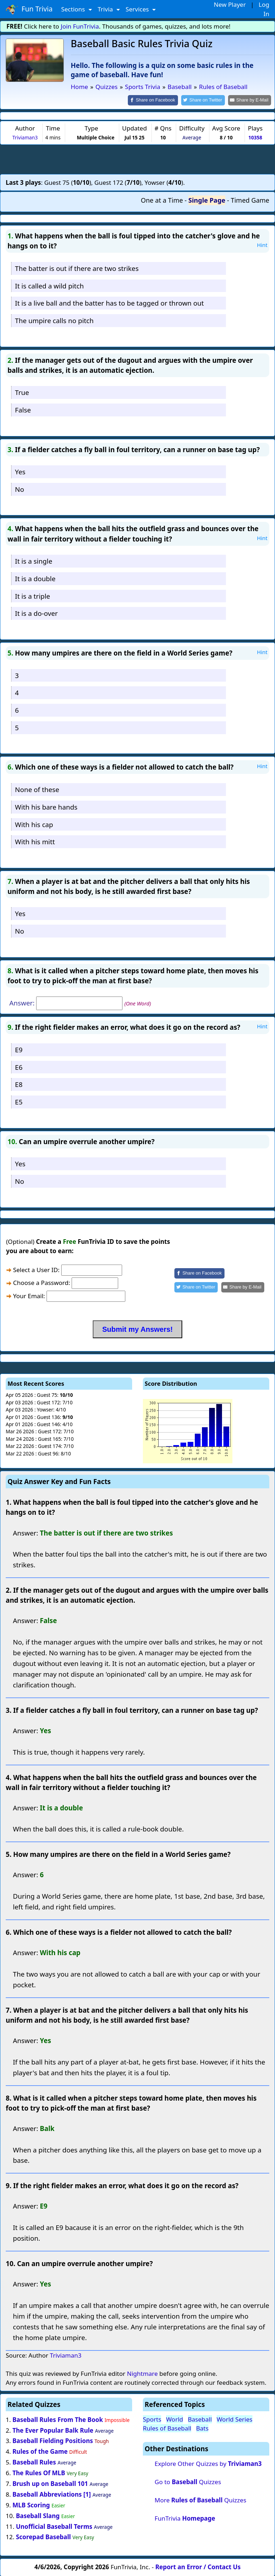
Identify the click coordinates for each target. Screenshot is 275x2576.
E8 (19, 1083)
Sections (74, 9)
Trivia (106, 9)
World (174, 2418)
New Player (230, 4)
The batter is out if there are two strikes (77, 267)
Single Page (206, 200)
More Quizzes (200, 2500)
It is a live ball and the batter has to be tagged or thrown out (109, 302)
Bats (202, 2428)
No (19, 488)
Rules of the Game (40, 2451)
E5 (19, 1101)
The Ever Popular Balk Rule (53, 2430)
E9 (19, 1048)
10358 (255, 137)
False (23, 409)
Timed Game (250, 200)
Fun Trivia (29, 9)
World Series (234, 2418)
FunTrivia (185, 2518)
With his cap (34, 823)
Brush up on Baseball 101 (50, 2483)
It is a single (33, 560)
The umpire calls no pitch (54, 319)
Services (138, 9)
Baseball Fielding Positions (53, 2440)
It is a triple (32, 595)
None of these (37, 788)
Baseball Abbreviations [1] (52, 2494)
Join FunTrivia (80, 26)
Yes (20, 471)
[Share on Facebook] (159, 100)
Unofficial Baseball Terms (54, 2526)
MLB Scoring (31, 2504)
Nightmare (142, 2373)
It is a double (35, 577)
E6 (19, 1066)
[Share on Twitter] (206, 100)
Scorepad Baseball (43, 2536)
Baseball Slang (37, 2515)
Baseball (200, 2418)
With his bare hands (46, 806)
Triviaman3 (25, 137)
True (22, 391)
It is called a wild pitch (49, 285)
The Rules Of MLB (39, 2472)
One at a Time (162, 200)
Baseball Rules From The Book (58, 2419)
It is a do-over (36, 612)
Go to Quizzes (188, 2481)
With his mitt (35, 841)
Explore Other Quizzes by (208, 2463)
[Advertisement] (137, 158)
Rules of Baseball (167, 2428)
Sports (152, 2418)
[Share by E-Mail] (251, 100)
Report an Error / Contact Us (198, 2566)
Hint (262, 244)
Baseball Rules (34, 2462)
